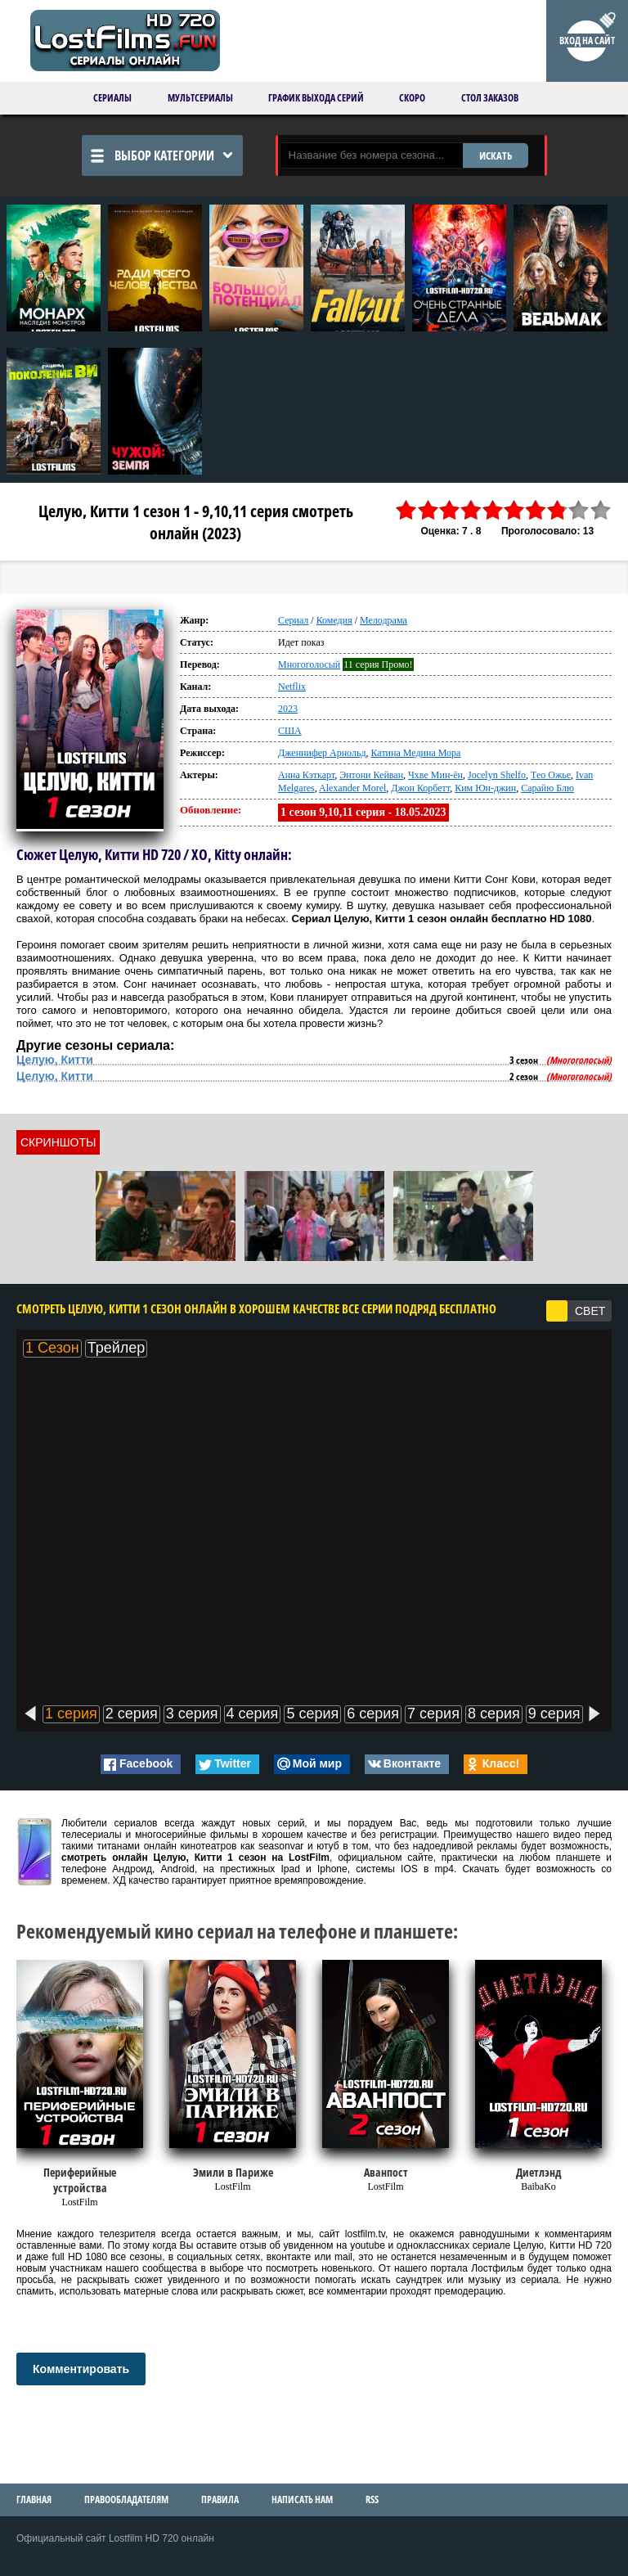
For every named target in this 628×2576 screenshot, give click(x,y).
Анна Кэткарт (306, 775)
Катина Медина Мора (416, 753)
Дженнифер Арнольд (322, 753)
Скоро (412, 98)
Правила (220, 2499)
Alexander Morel (352, 788)
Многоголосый (309, 664)
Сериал (293, 620)
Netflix (292, 686)
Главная (34, 2499)
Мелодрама (383, 620)
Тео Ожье (551, 775)
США (290, 730)
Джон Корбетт (420, 788)
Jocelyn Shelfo (497, 775)
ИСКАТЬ (495, 155)
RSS (372, 2499)
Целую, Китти (54, 1059)
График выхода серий (316, 98)
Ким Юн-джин (485, 788)
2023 (288, 708)
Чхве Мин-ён (435, 775)
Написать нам (302, 2499)
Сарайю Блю (547, 788)
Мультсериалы (200, 98)
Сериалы (112, 98)
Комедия (334, 620)
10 (601, 510)
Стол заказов (489, 98)
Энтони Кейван (371, 775)
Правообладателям (126, 2499)
